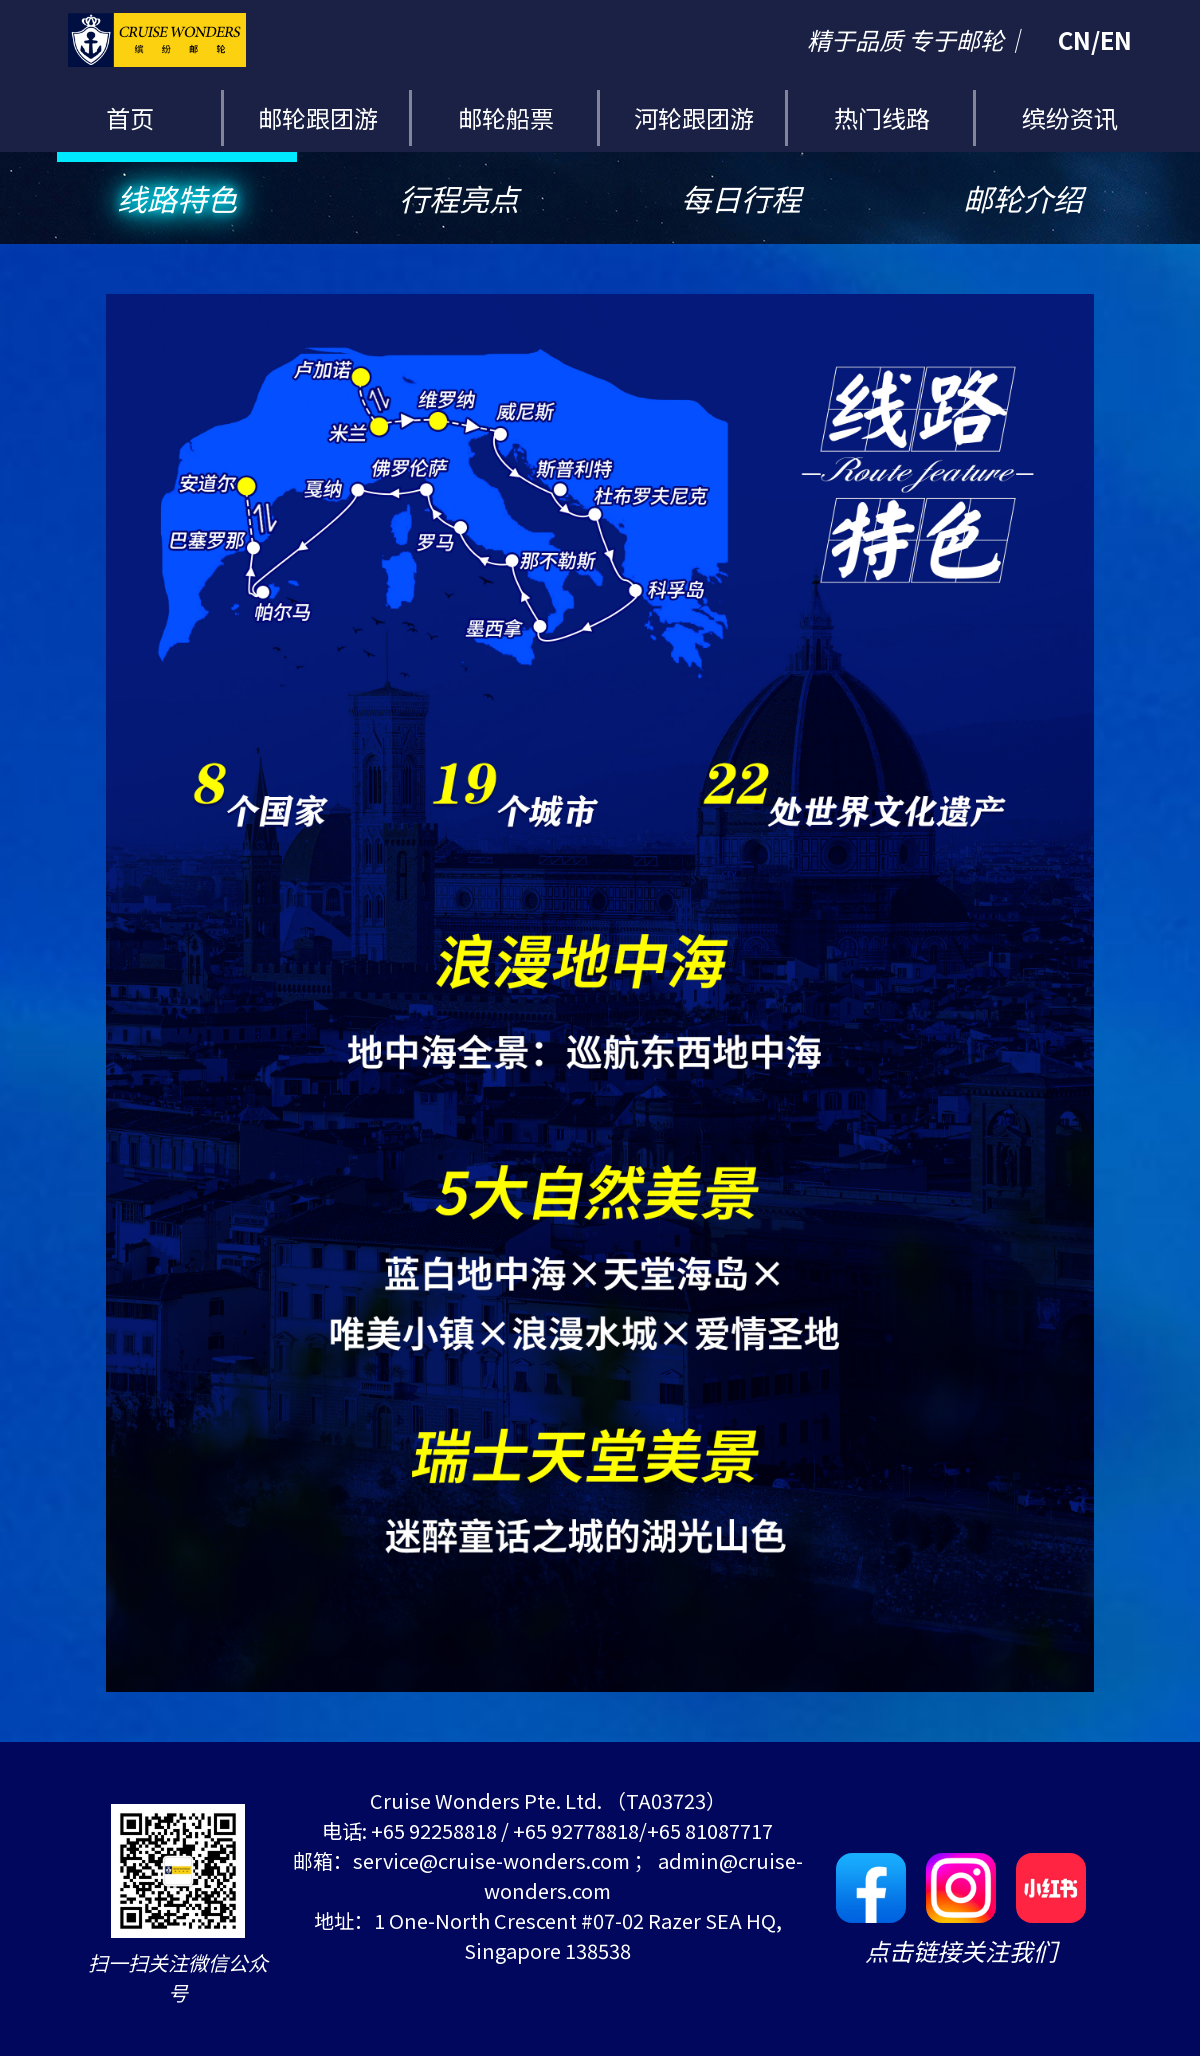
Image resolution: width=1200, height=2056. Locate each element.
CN (1074, 39)
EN (1116, 39)
